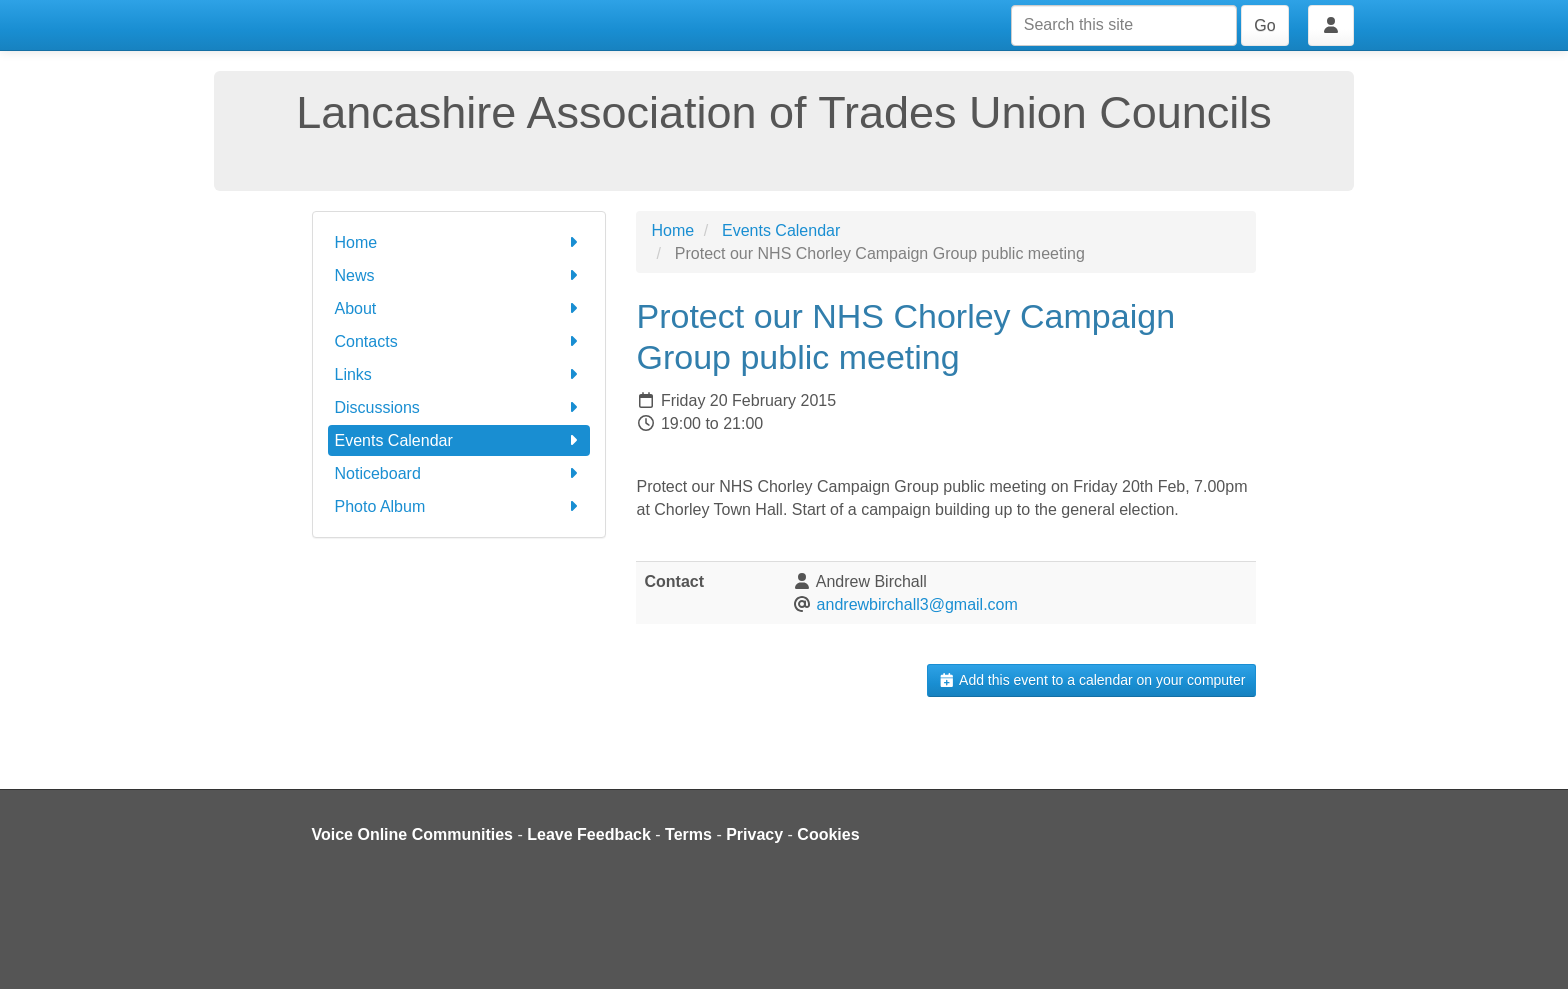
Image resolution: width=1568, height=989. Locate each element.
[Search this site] (1124, 25)
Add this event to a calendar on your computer (1091, 680)
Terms (688, 834)
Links (459, 374)
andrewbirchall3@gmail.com (917, 604)
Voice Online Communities (413, 834)
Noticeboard (459, 473)
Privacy (754, 834)
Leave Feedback (589, 834)
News (459, 275)
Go (1264, 25)
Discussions (459, 407)
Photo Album (459, 506)
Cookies (828, 834)
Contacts (459, 341)
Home (459, 242)
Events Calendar (459, 440)
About (459, 308)
